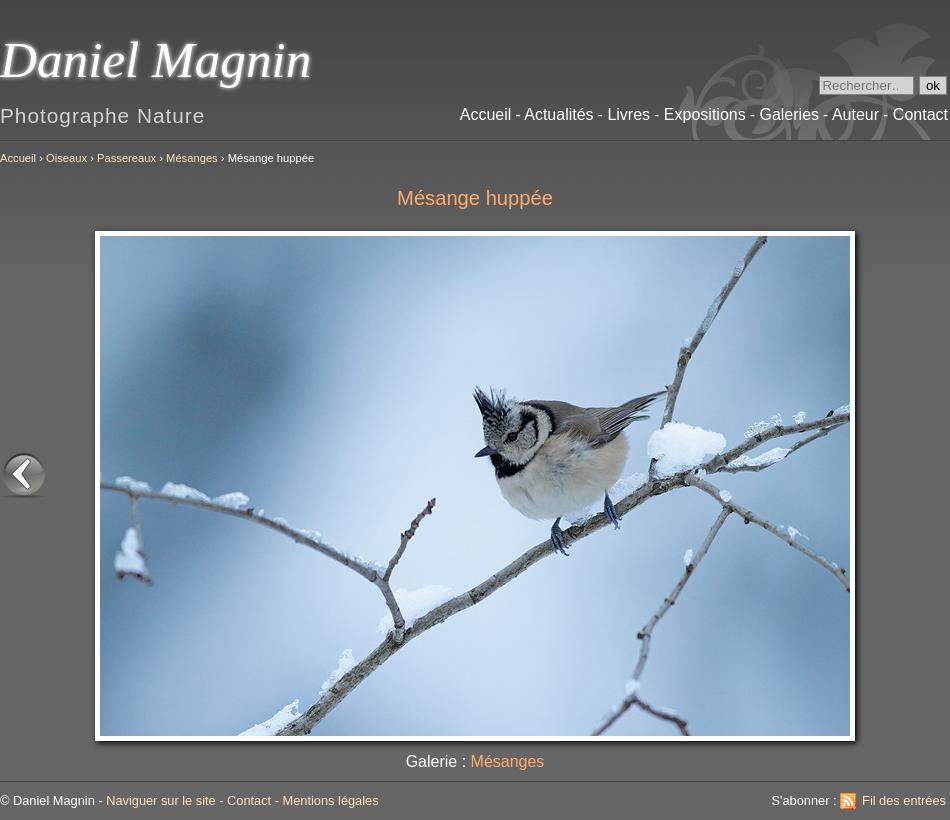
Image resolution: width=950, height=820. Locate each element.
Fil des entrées (904, 800)
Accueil (18, 158)
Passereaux (126, 158)
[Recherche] (866, 85)
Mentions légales (331, 800)
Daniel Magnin (155, 59)
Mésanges (192, 158)
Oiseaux (66, 158)
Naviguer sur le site (161, 800)
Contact (249, 800)
